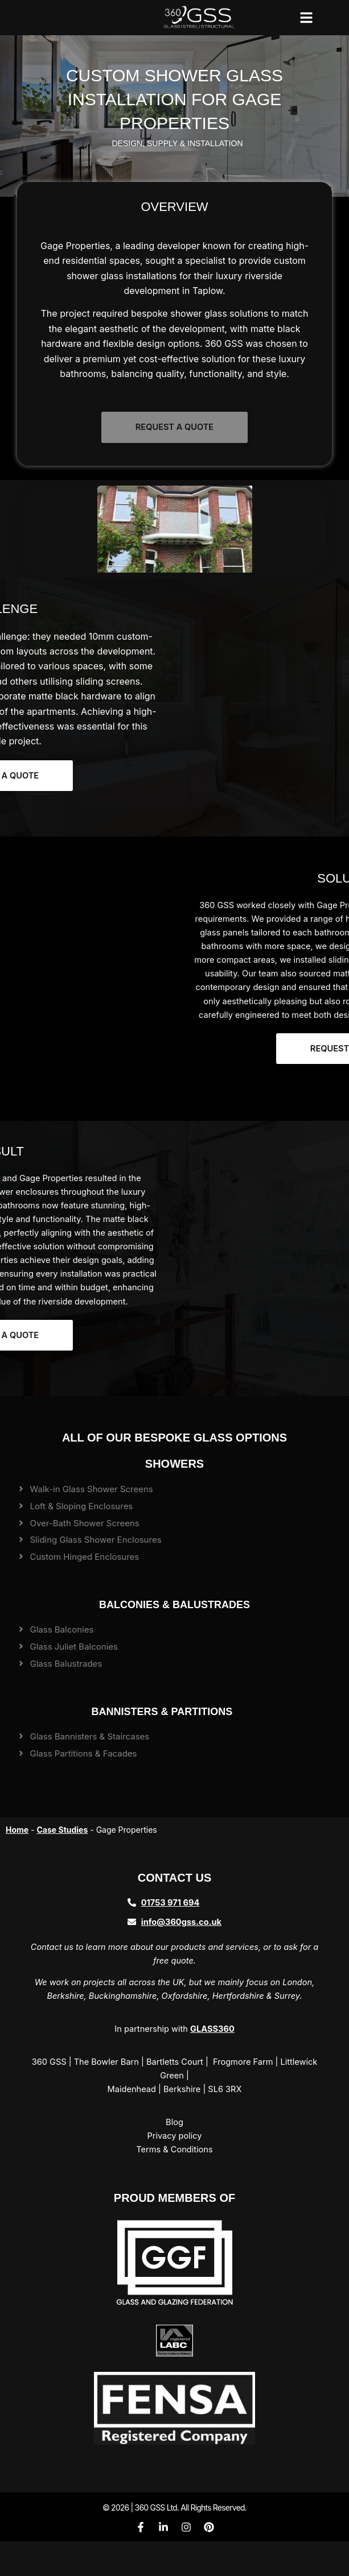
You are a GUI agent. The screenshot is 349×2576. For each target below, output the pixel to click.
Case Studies (62, 1829)
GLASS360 (212, 2029)
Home (17, 1829)
